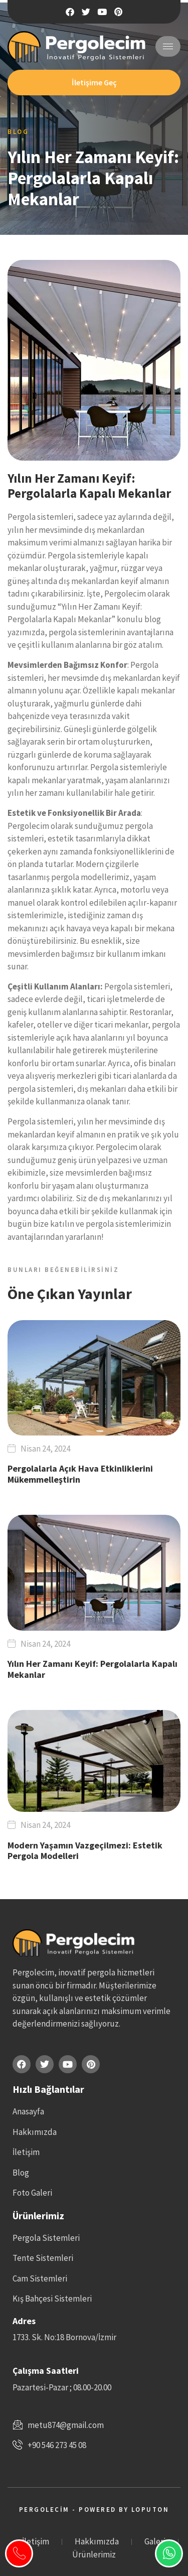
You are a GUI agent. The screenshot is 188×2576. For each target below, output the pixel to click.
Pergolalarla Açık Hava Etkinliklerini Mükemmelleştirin (80, 1474)
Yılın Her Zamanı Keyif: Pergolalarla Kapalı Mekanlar (92, 1669)
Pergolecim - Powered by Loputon (94, 2509)
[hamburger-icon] (167, 46)
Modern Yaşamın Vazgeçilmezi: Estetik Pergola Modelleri (85, 1850)
